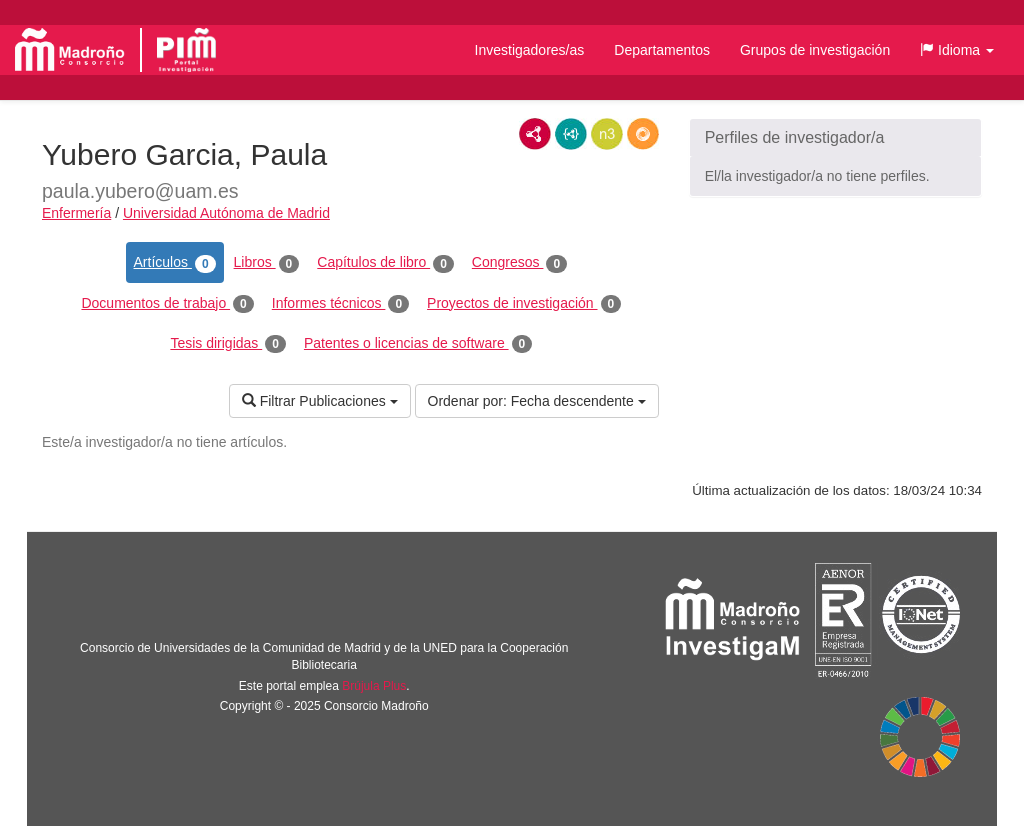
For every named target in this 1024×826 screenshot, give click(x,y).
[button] (957, 50)
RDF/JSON (643, 134)
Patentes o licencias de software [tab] (418, 344)
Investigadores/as (530, 50)
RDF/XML (535, 134)
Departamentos (662, 50)
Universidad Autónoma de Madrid (226, 213)
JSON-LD (571, 134)
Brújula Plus (374, 686)
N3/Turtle (607, 134)
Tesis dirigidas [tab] (228, 344)
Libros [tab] (267, 263)
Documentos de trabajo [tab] (167, 304)
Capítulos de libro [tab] (385, 263)
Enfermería (76, 213)
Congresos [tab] (519, 263)
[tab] (835, 138)
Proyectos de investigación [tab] (524, 304)
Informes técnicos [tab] (340, 304)
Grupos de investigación (815, 50)
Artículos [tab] (175, 263)
